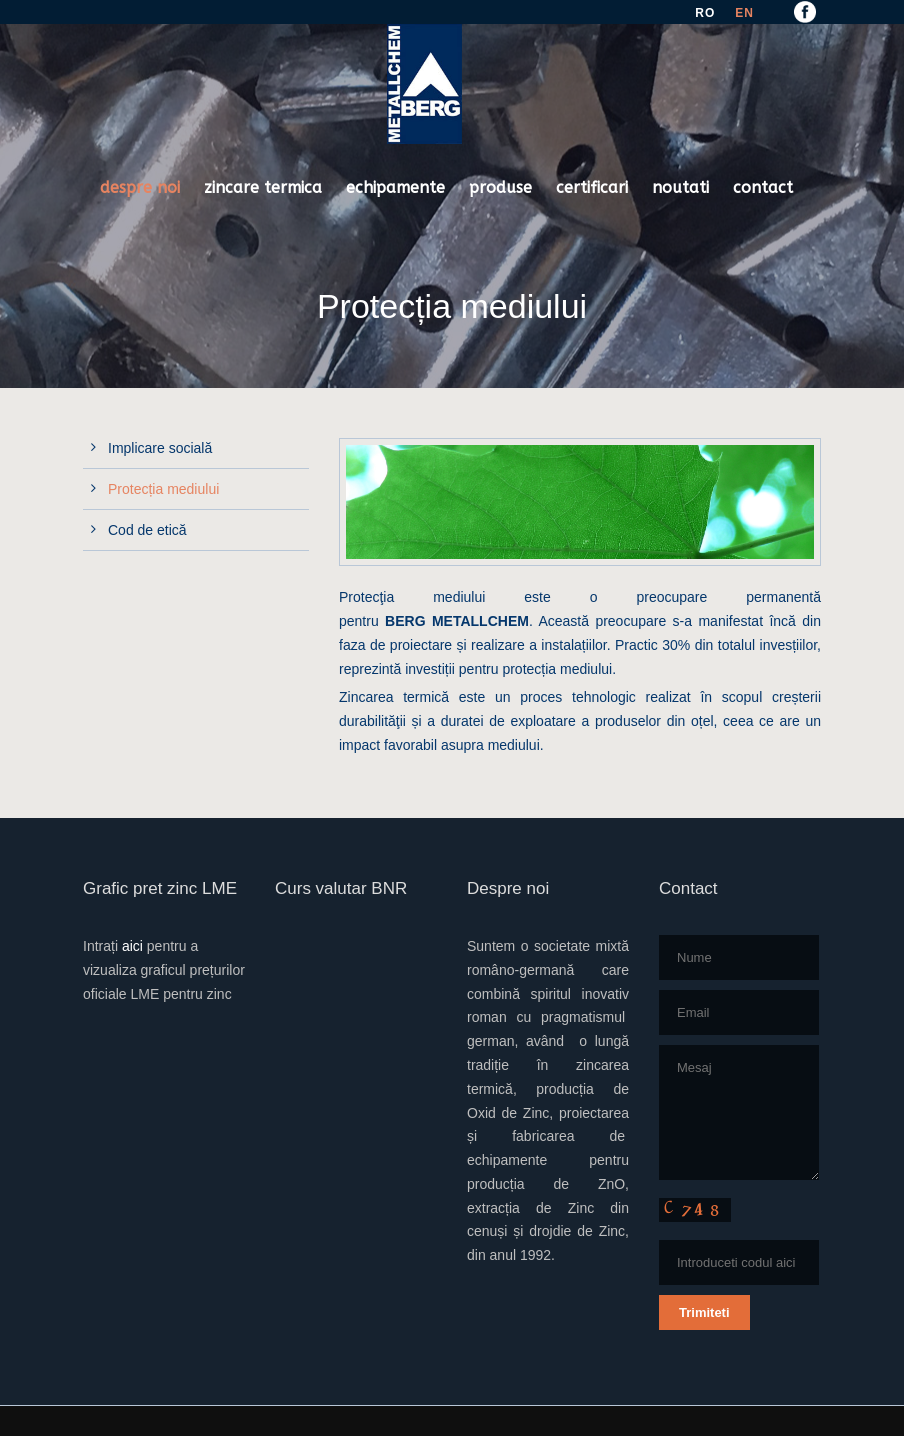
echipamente (395, 187)
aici (132, 946)
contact (763, 187)
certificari (592, 187)
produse (500, 187)
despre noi (140, 187)
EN (744, 13)
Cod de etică (147, 530)
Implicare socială (160, 448)
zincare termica (263, 187)
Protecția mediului (163, 489)
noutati (680, 187)
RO (705, 13)
